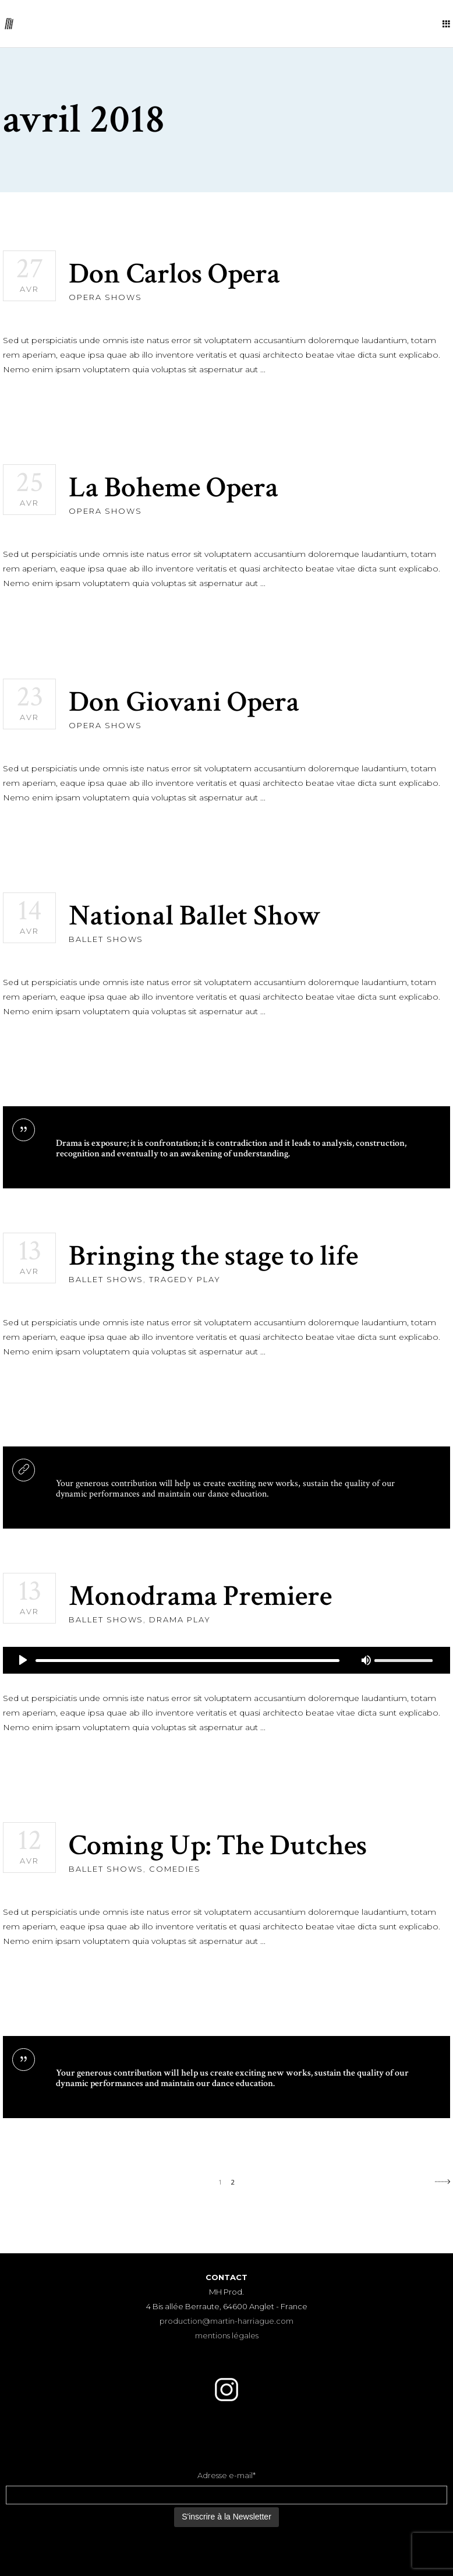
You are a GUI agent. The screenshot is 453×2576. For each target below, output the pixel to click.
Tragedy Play (184, 1279)
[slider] (187, 1660)
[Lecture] (23, 1660)
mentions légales (227, 2335)
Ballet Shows (106, 939)
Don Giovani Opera (184, 702)
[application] (226, 1660)
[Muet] (365, 1660)
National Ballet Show (195, 916)
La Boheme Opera (173, 488)
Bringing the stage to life (213, 1256)
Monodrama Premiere (200, 1596)
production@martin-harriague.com (226, 2321)
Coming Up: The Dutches (218, 1846)
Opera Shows (105, 297)
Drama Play (180, 1619)
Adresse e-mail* (226, 2475)
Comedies (175, 1868)
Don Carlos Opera (174, 274)
